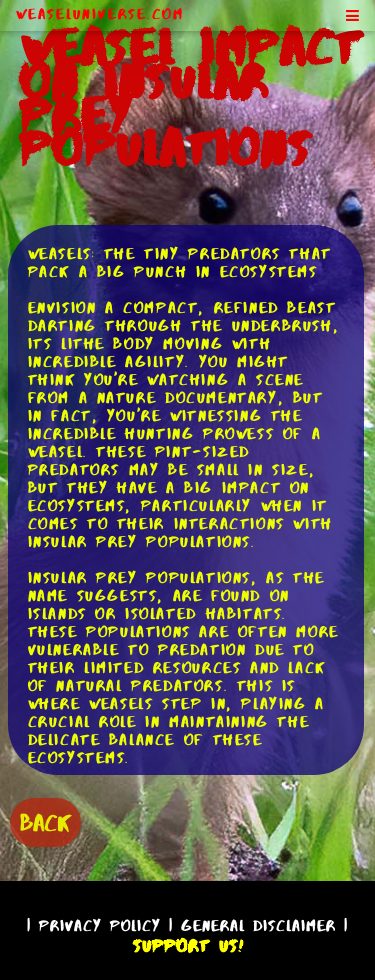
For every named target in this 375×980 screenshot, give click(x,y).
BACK (45, 822)
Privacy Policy (100, 925)
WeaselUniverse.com (100, 14)
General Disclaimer (258, 925)
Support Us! (188, 946)
